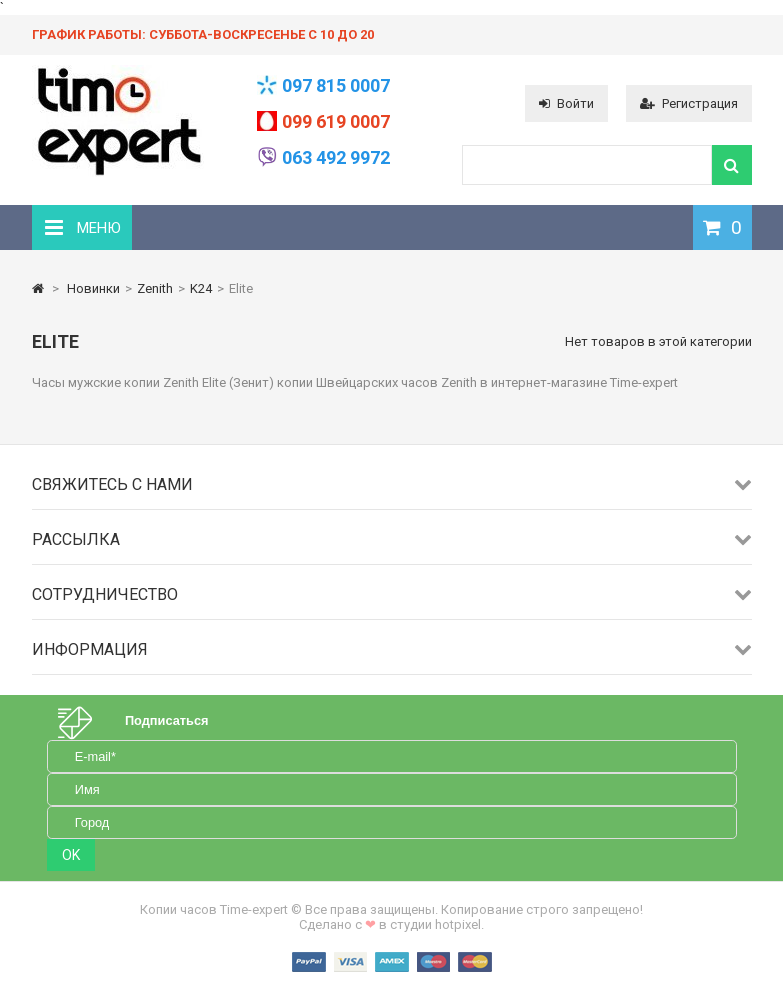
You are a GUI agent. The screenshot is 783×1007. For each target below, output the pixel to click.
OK (71, 855)
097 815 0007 (336, 85)
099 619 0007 (336, 121)
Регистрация (689, 103)
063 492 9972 (336, 157)
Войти (566, 103)
